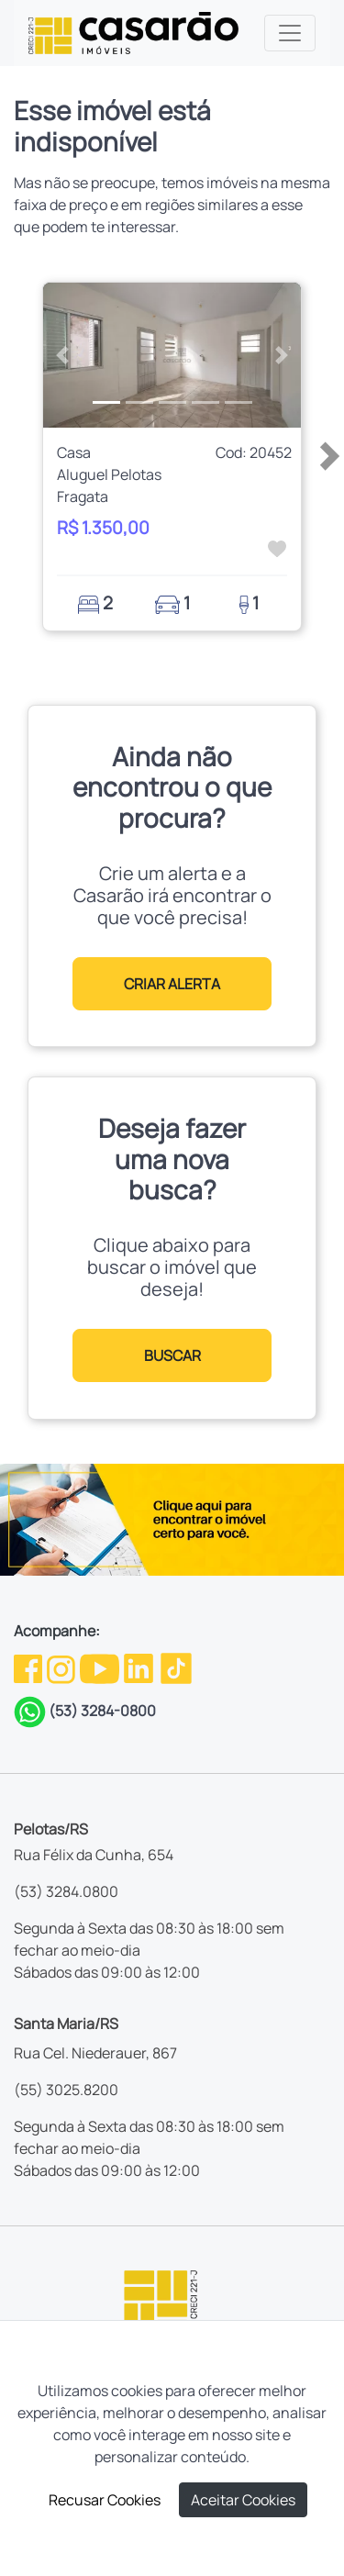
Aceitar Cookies (243, 2500)
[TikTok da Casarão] (176, 1667)
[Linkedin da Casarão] (140, 1667)
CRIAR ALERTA (172, 984)
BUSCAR (172, 1355)
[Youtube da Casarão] (101, 1667)
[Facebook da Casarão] (29, 1667)
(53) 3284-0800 (102, 1711)
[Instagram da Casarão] (62, 1667)
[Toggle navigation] (290, 33)
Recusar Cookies (105, 2500)
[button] (62, 355)
